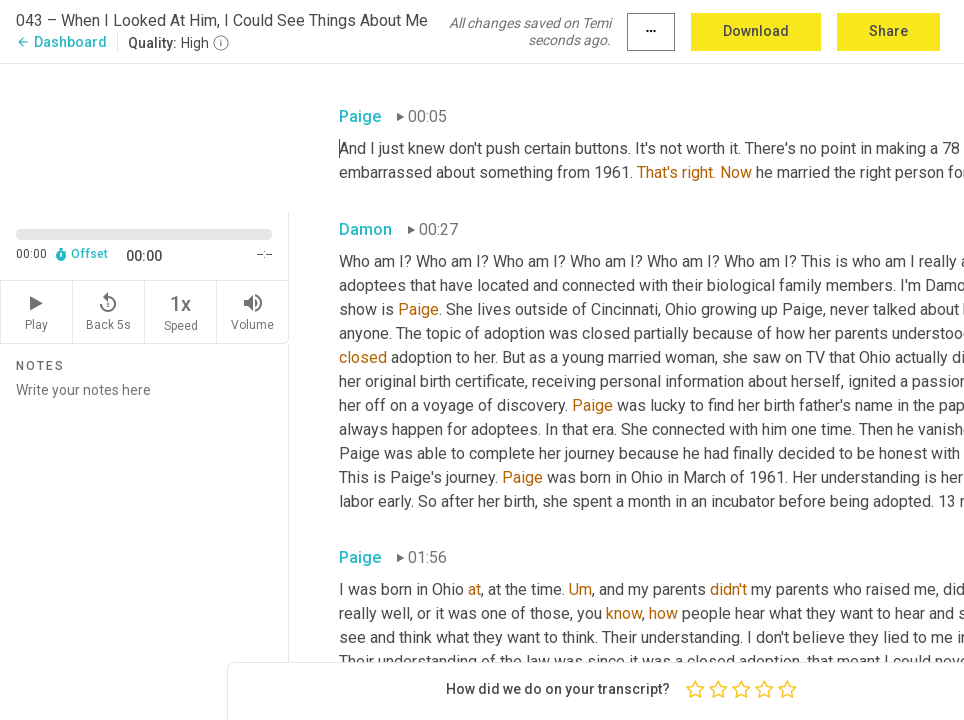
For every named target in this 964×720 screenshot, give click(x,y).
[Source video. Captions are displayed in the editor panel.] (144, 136)
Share (888, 31)
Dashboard (61, 42)
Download (756, 31)
